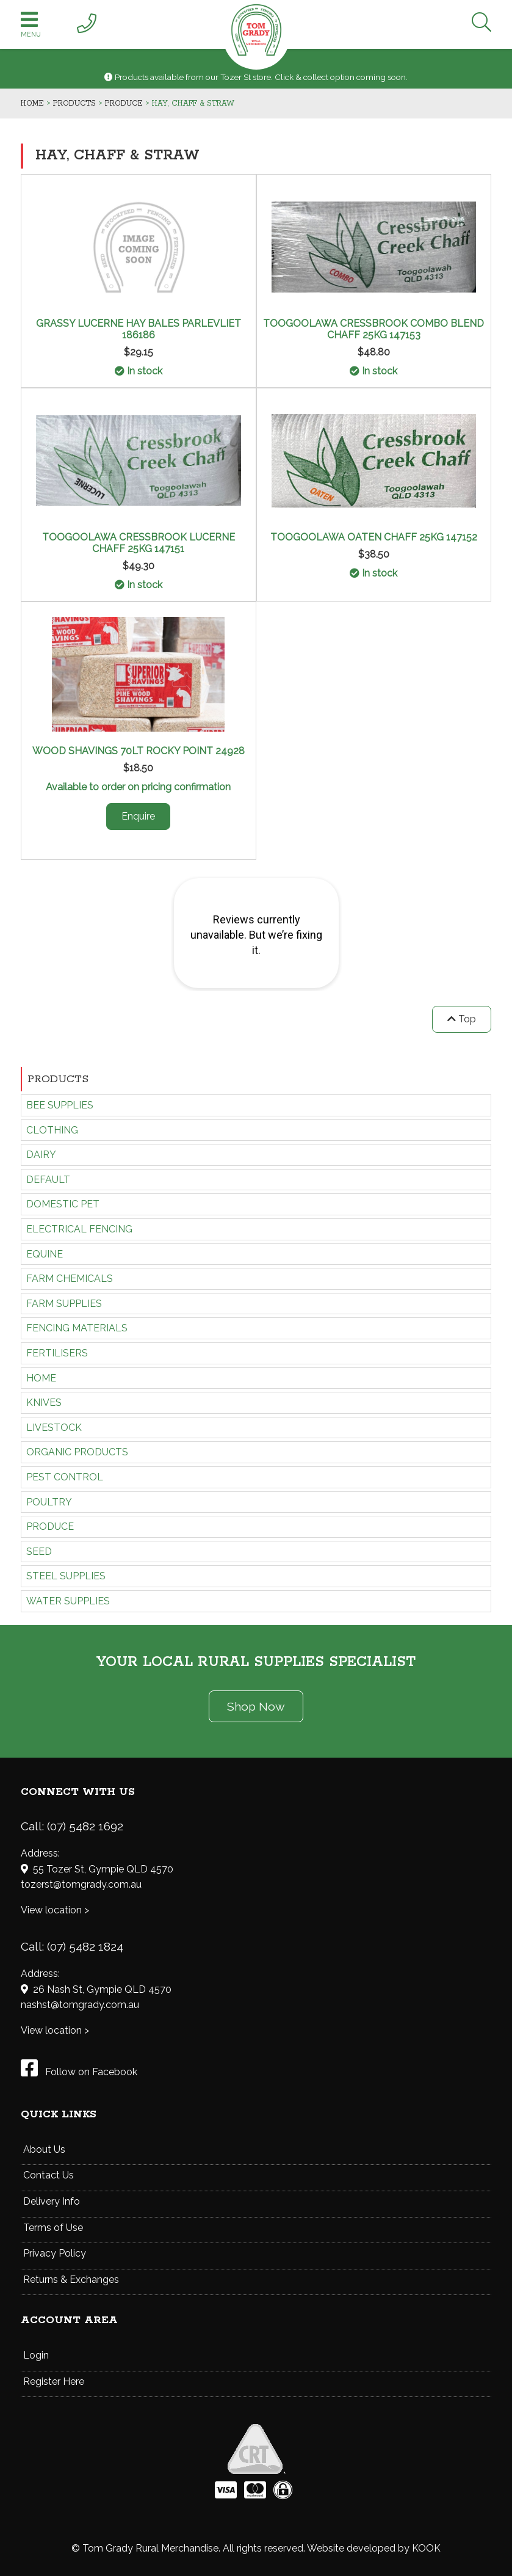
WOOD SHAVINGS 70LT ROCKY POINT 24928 (138, 751)
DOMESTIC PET (62, 1204)
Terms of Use (53, 2227)
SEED (39, 1551)
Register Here (53, 2381)
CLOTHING (52, 1130)
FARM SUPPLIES (64, 1303)
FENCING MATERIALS (77, 1328)
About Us (44, 2149)
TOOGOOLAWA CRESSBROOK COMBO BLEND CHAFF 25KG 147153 (373, 329)
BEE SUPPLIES (59, 1105)
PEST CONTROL (64, 1477)
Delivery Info (51, 2201)
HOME (41, 1378)
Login (36, 2355)
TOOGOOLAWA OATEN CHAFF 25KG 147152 (373, 537)
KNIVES (44, 1402)
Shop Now (256, 1706)
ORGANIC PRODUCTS (77, 1452)
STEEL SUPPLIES (66, 1576)
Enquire (138, 816)
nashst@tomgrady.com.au (80, 2004)
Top (461, 1019)
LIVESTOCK (54, 1427)
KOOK (426, 2548)
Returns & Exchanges (71, 2279)
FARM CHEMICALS (69, 1278)
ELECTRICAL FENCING (79, 1229)
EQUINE (44, 1254)
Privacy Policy (54, 2253)
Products (57, 1079)
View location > (55, 1910)
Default (48, 1179)
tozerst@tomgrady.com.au (81, 1884)
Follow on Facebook (79, 2072)
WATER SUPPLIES (68, 1601)
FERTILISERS (57, 1353)
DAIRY (41, 1154)
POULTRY (49, 1502)
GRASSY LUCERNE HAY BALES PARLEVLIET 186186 (138, 329)
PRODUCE (50, 1526)
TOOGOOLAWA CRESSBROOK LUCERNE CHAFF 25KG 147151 (138, 543)
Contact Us (48, 2175)
